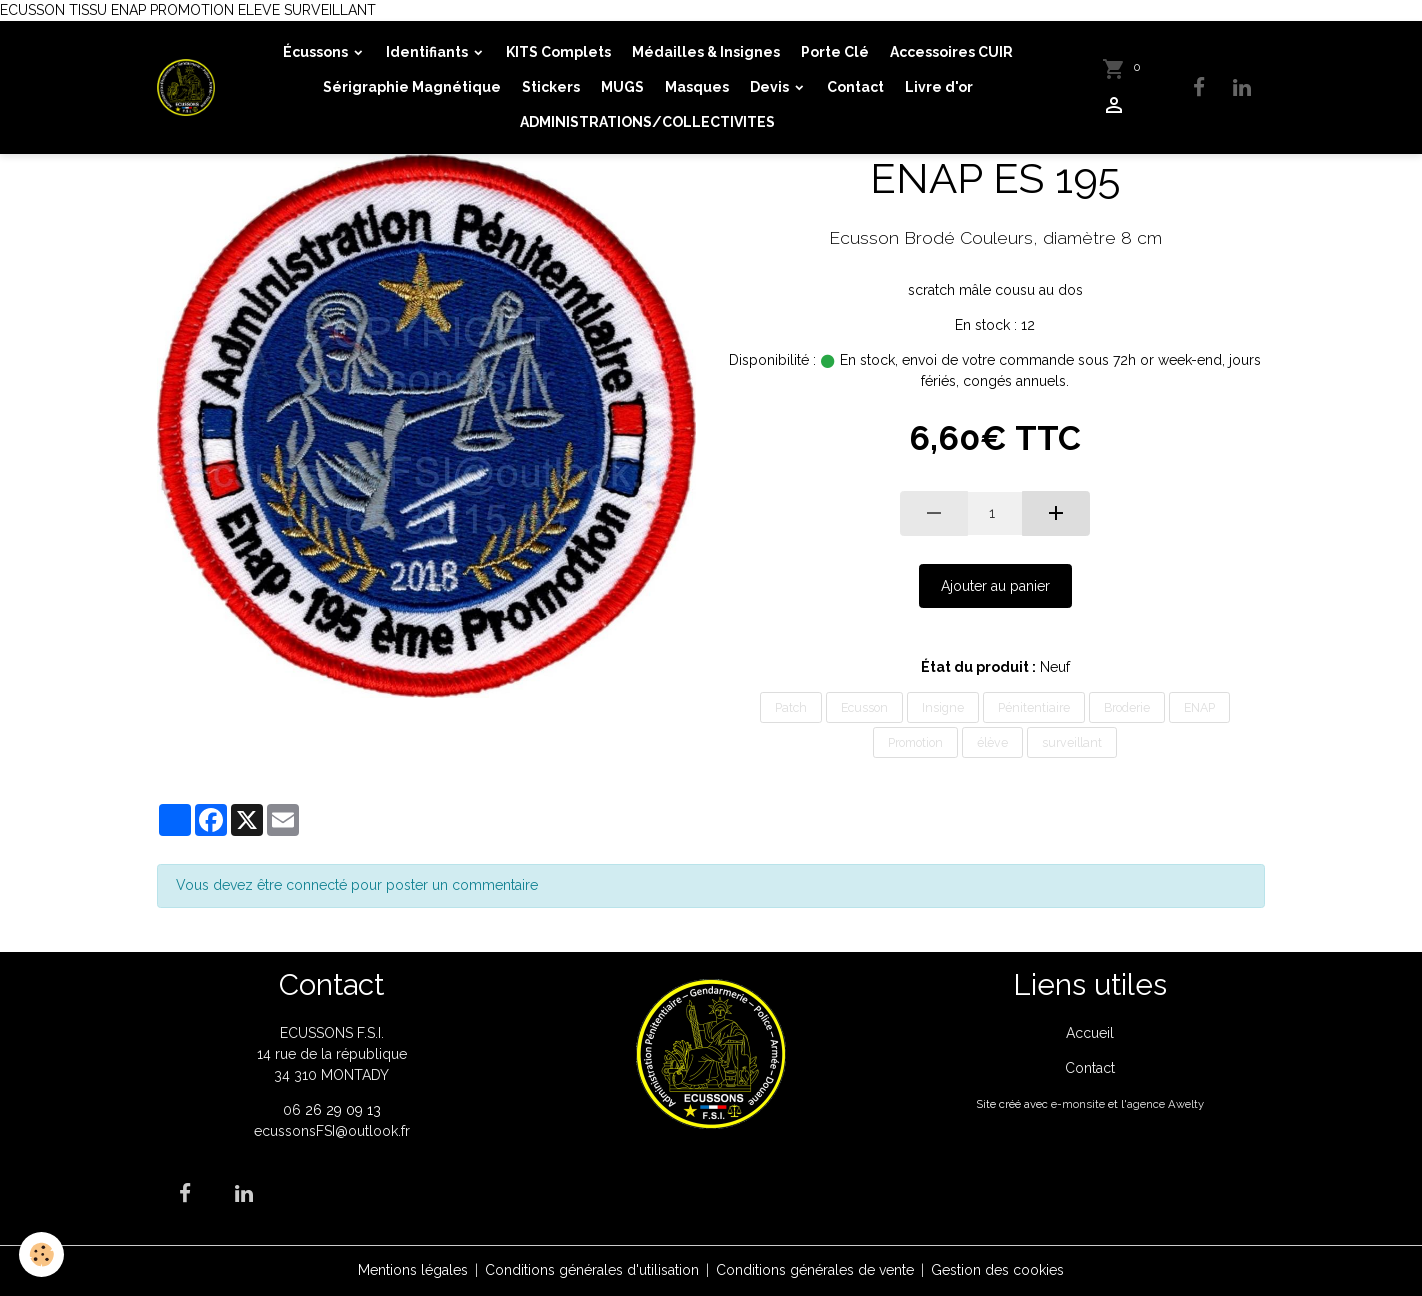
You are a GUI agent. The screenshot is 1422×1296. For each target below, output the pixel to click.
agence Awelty (1165, 1104)
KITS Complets (558, 52)
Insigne (943, 707)
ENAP (1199, 707)
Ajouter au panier (995, 586)
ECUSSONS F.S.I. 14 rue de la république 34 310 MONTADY (332, 1054)
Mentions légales (413, 1270)
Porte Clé (835, 52)
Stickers (551, 87)
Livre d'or (939, 87)
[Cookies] (42, 1254)
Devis (771, 87)
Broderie (1127, 707)
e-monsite (1078, 1104)
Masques (697, 87)
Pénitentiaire (1034, 707)
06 (294, 1110)
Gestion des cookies (997, 1270)
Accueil (1090, 1033)
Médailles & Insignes (706, 52)
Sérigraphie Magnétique (412, 87)
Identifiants (428, 52)
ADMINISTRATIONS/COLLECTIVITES (647, 122)
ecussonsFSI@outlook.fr (332, 1131)
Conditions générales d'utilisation (592, 1270)
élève (992, 742)
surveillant (1072, 742)
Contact (855, 87)
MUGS (622, 87)
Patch (791, 707)
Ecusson (864, 707)
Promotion (915, 742)
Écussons (317, 52)
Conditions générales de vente (815, 1270)
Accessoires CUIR (951, 52)
